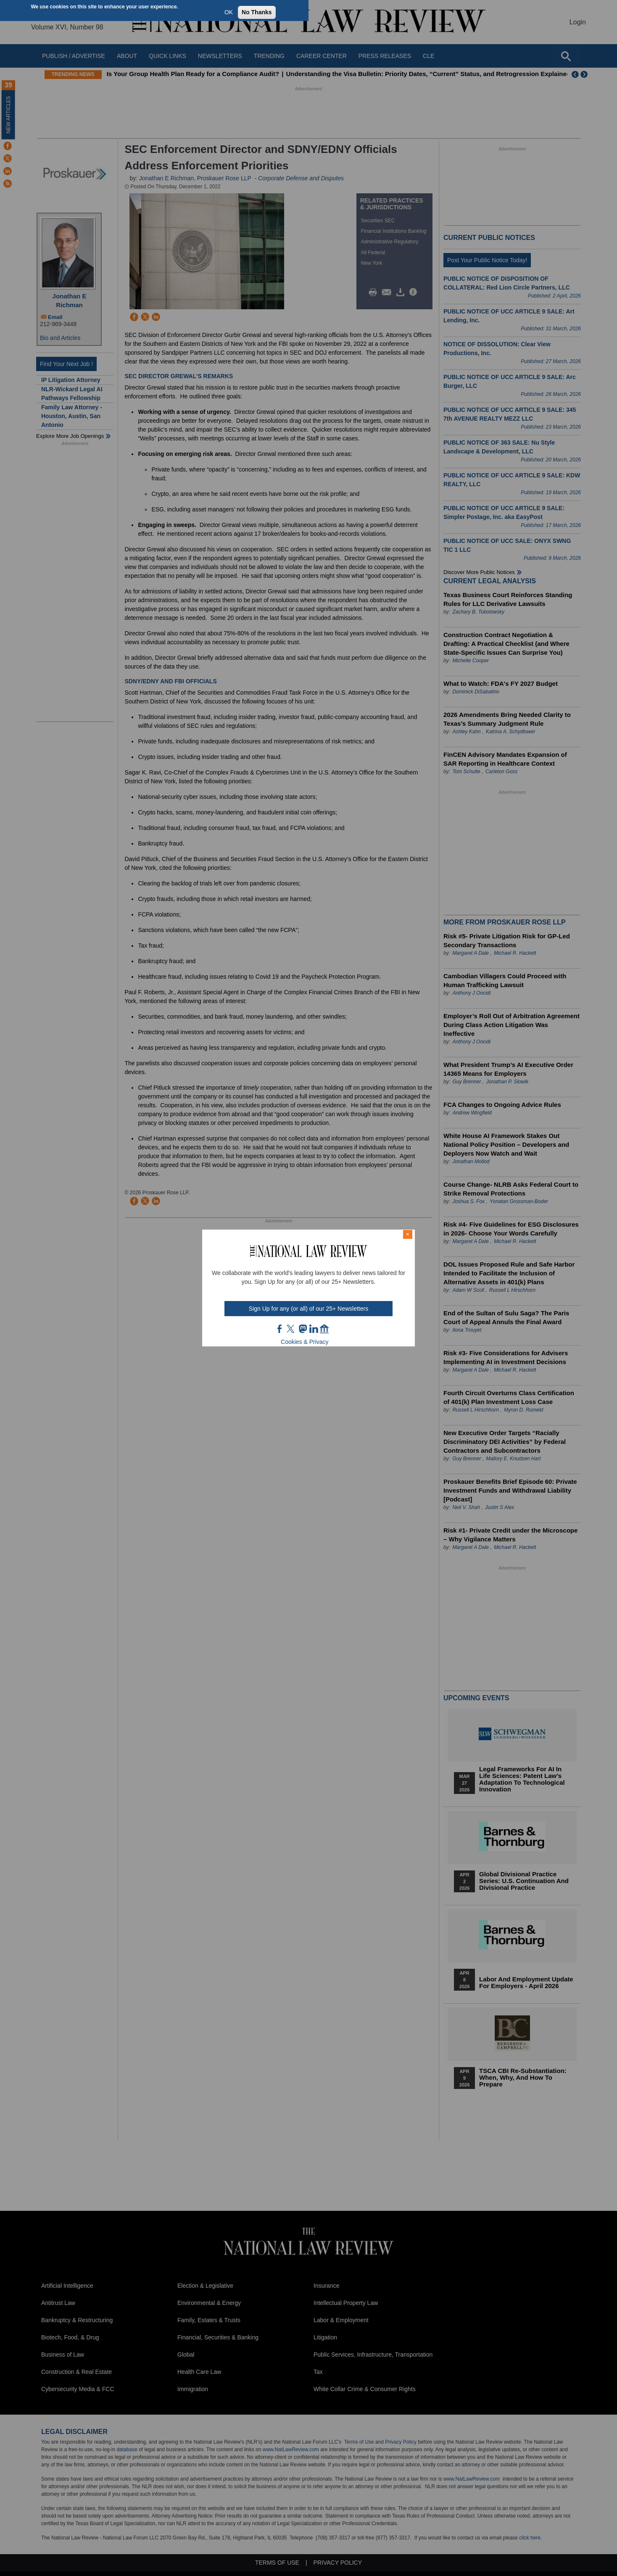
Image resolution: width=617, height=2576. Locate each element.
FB (279, 1328)
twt (291, 1329)
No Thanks (257, 12)
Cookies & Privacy (305, 1341)
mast (302, 1328)
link (313, 1328)
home (324, 1328)
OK (228, 12)
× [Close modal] (407, 1234)
